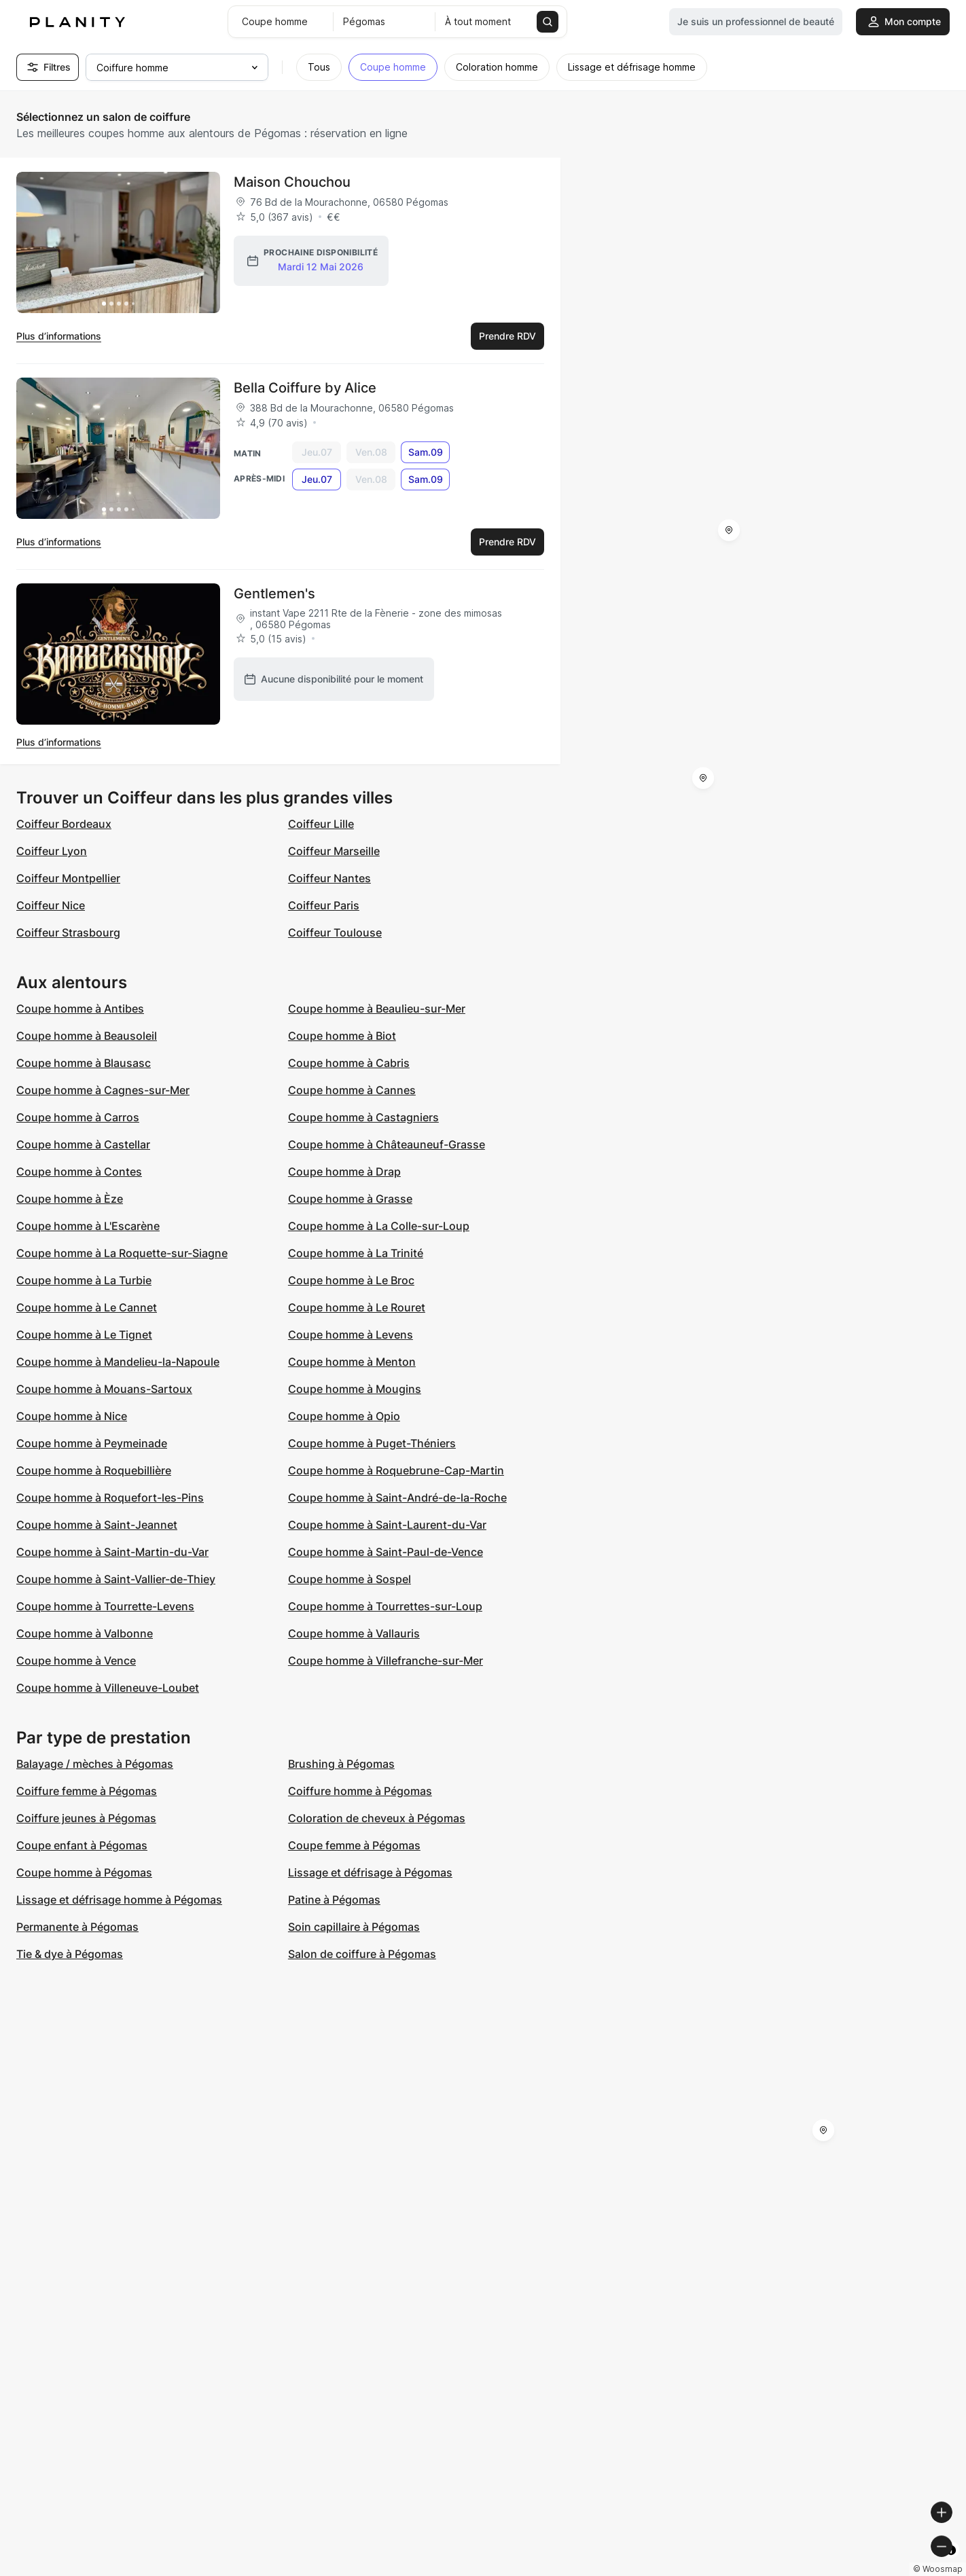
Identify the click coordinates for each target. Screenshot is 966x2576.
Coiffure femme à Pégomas (86, 1791)
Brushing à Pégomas (341, 1764)
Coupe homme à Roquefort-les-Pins (110, 1497)
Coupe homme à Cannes (352, 1090)
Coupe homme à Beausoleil (86, 1035)
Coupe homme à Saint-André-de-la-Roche (397, 1497)
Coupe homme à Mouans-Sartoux (104, 1389)
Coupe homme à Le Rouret (356, 1307)
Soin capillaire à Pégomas (354, 1927)
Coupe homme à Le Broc (351, 1280)
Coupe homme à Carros (77, 1117)
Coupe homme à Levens (350, 1334)
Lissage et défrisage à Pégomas (370, 1872)
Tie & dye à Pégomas (69, 1954)
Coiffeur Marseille (334, 851)
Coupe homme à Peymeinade (91, 1443)
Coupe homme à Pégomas (84, 1872)
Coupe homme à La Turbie (83, 1280)
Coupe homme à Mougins (354, 1389)
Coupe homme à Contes (79, 1171)
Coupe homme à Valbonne (84, 1633)
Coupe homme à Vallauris (354, 1633)
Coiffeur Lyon (51, 851)
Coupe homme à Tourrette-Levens (105, 1606)
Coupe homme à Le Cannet (86, 1307)
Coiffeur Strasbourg (68, 932)
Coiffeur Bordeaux (63, 824)
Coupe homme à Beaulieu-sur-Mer (376, 1008)
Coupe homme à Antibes (80, 1008)
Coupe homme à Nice (71, 1416)
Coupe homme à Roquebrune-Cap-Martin (396, 1470)
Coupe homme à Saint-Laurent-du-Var (387, 1524)
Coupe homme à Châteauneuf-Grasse (386, 1144)
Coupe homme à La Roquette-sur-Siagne (122, 1253)
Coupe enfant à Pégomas (81, 1845)
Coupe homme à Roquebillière (93, 1470)
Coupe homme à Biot (342, 1035)
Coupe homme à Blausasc (83, 1063)
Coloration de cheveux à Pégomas (376, 1818)
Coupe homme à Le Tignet (84, 1334)
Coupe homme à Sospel (349, 1579)
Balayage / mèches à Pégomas (94, 1764)
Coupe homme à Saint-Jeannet (96, 1524)
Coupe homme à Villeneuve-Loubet (107, 1687)
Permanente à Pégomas (77, 1927)
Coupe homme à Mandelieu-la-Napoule (117, 1361)
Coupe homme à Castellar (83, 1144)
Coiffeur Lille (321, 824)
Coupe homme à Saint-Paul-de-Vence (385, 1552)
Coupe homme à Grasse (350, 1198)
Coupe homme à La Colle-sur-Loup (378, 1226)
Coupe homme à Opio (344, 1416)
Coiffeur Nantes (329, 878)
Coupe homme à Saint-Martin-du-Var (112, 1552)
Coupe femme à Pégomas (354, 1845)
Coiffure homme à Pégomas (360, 1791)
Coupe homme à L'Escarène (88, 1226)
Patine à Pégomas (334, 1899)
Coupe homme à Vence (76, 1660)
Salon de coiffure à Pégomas (362, 1954)
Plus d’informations (58, 336)
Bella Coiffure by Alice (305, 388)
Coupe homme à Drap (344, 1171)
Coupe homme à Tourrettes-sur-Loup (385, 1606)
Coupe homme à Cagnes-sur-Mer (103, 1090)
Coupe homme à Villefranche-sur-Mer (385, 1660)
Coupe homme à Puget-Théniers (372, 1443)
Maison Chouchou (292, 182)
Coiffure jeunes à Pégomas (86, 1818)
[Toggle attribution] (951, 2564)
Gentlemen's (274, 593)
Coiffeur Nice (50, 905)
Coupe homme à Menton (352, 1361)
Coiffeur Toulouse (335, 932)
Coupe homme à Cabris (349, 1063)
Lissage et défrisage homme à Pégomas (119, 1899)
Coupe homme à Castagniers (363, 1117)
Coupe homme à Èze (69, 1198)
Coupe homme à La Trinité (355, 1253)
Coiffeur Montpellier (68, 878)
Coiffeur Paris (323, 905)
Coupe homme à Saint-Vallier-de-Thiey (115, 1579)
